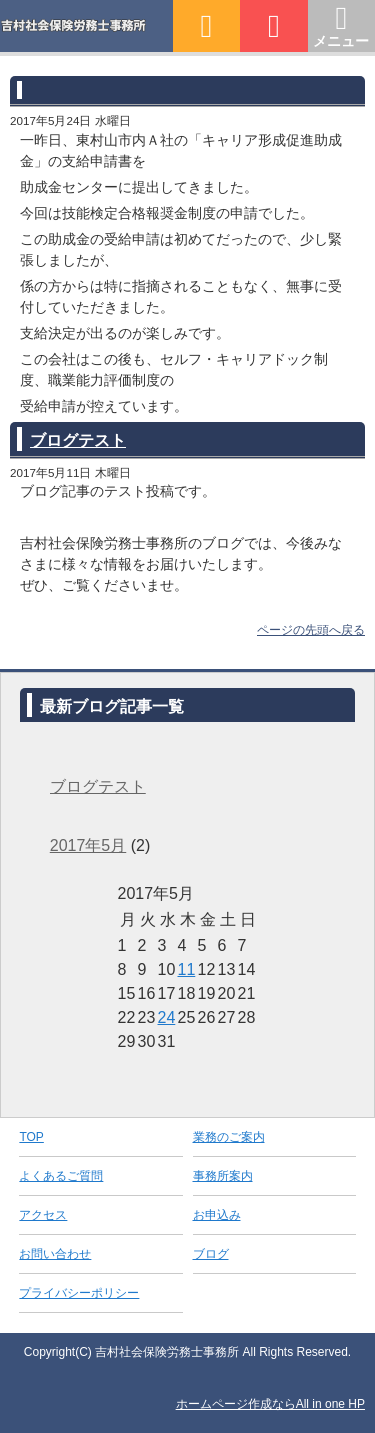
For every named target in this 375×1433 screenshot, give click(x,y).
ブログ (211, 1254)
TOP (31, 1137)
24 (167, 1017)
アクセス (43, 1215)
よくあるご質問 (61, 1176)
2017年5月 (88, 845)
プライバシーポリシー (79, 1293)
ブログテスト (78, 440)
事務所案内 (223, 1176)
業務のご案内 (229, 1137)
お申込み (217, 1215)
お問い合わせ (55, 1254)
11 (187, 969)
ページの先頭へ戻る (311, 630)
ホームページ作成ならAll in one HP (270, 1404)
